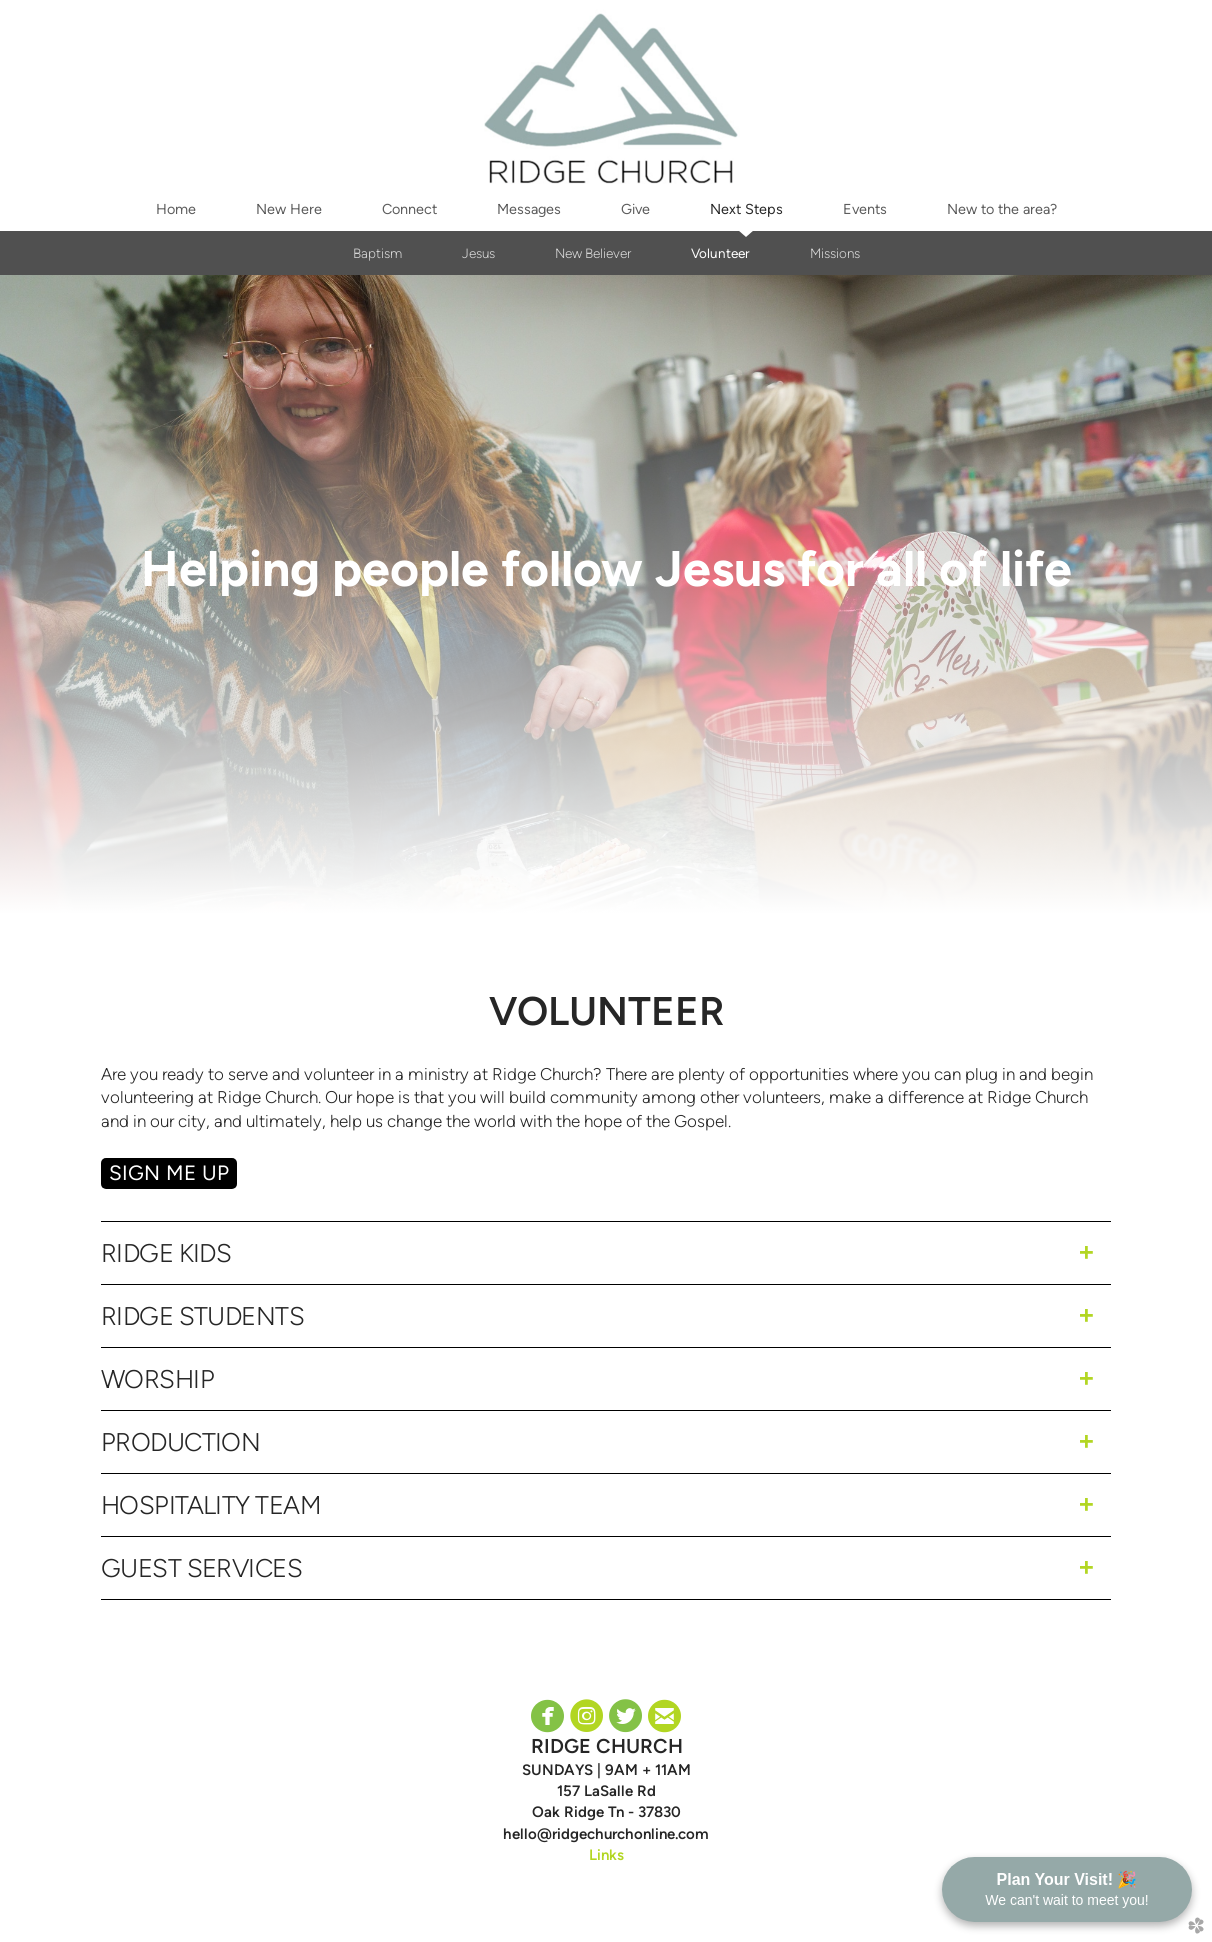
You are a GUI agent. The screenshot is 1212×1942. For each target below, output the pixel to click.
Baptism (377, 253)
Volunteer (720, 253)
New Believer (593, 253)
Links (606, 1855)
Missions (835, 253)
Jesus (478, 253)
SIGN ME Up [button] (169, 1172)
